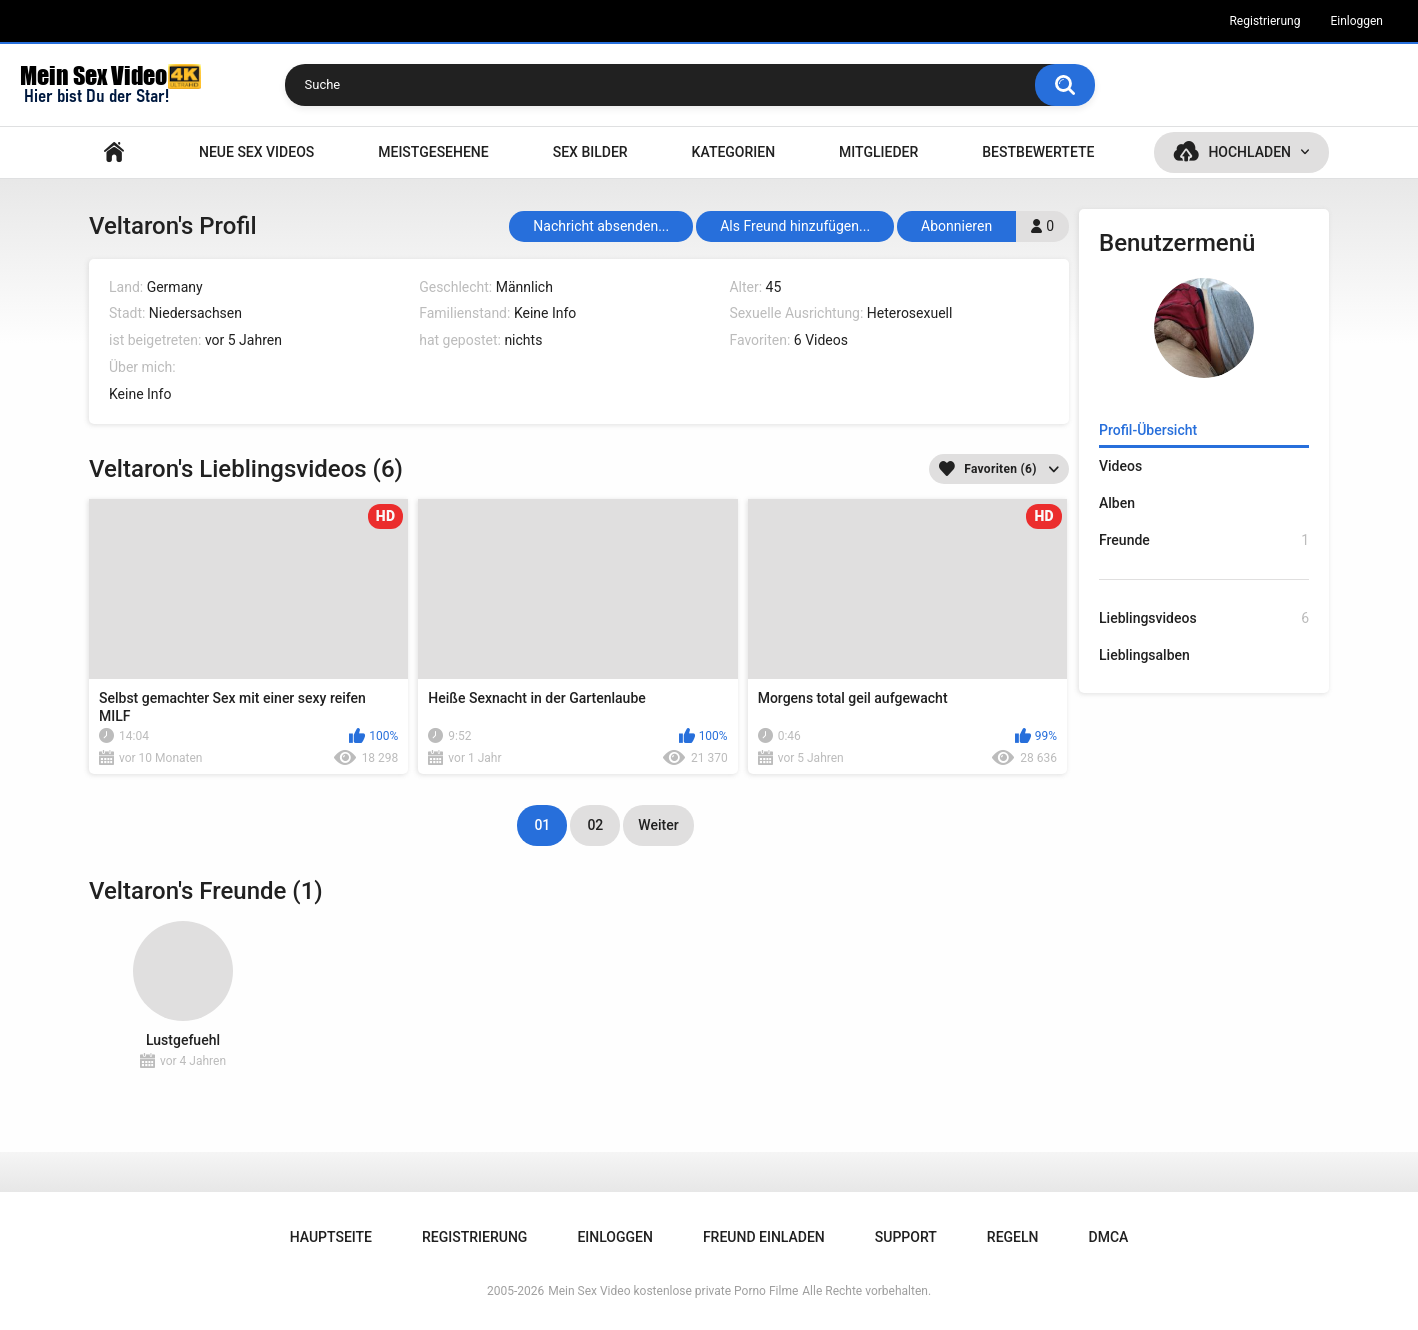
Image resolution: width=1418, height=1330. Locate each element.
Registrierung (1264, 21)
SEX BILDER (590, 152)
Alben (1117, 503)
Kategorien (734, 152)
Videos (1120, 466)
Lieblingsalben (1144, 655)
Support (906, 1237)
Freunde (1204, 540)
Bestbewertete (1038, 152)
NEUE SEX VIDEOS (256, 152)
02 (595, 825)
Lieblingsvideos (1204, 618)
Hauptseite (114, 152)
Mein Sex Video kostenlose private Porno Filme (673, 1291)
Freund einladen (764, 1237)
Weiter (658, 825)
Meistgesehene (433, 152)
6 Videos (821, 340)
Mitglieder (878, 152)
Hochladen (1249, 152)
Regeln (1013, 1237)
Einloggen (1356, 21)
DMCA (1109, 1237)
